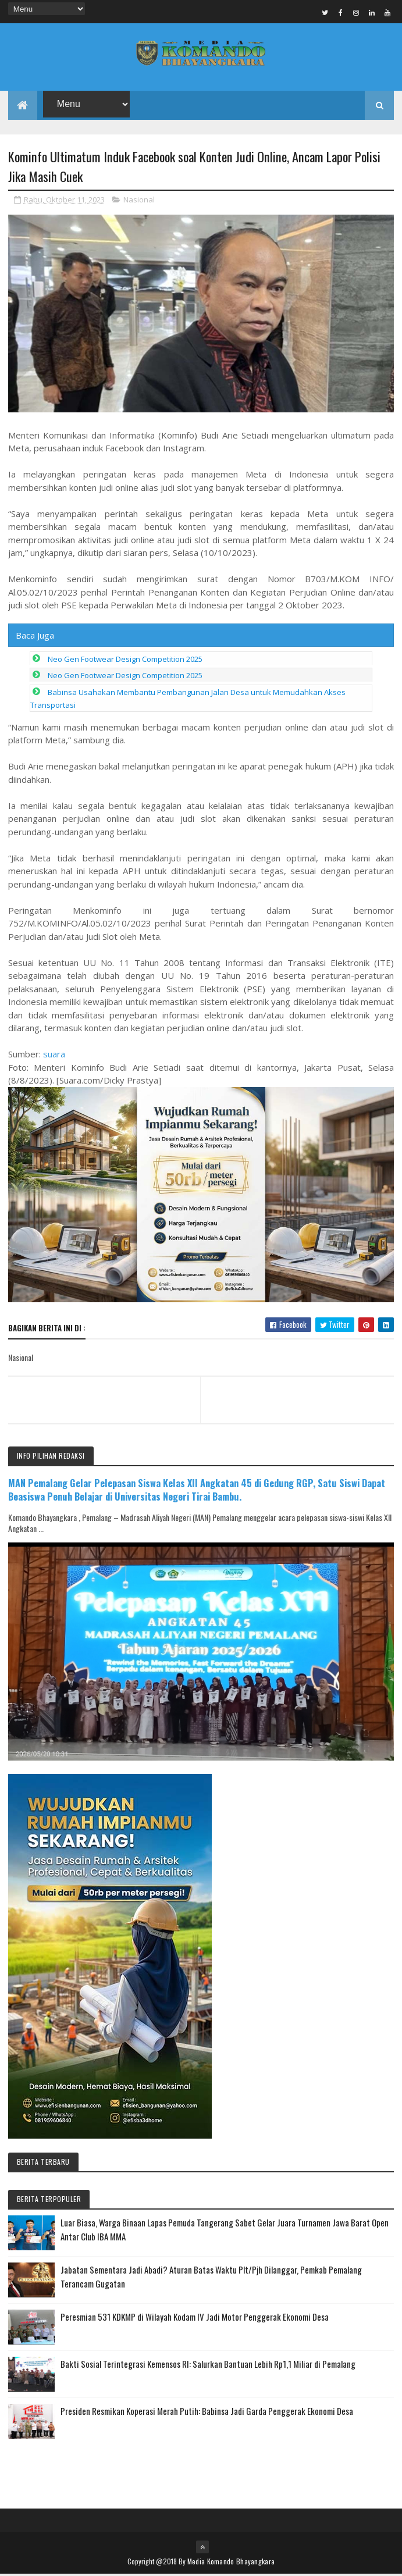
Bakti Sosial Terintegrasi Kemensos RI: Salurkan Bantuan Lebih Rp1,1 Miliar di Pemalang (208, 2365)
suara (54, 1056)
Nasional (139, 201)
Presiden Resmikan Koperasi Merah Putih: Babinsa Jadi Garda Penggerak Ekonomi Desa (207, 2412)
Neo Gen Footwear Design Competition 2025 (125, 661)
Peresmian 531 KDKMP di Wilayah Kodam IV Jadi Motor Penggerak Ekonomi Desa (195, 2318)
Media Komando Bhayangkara (231, 2563)
